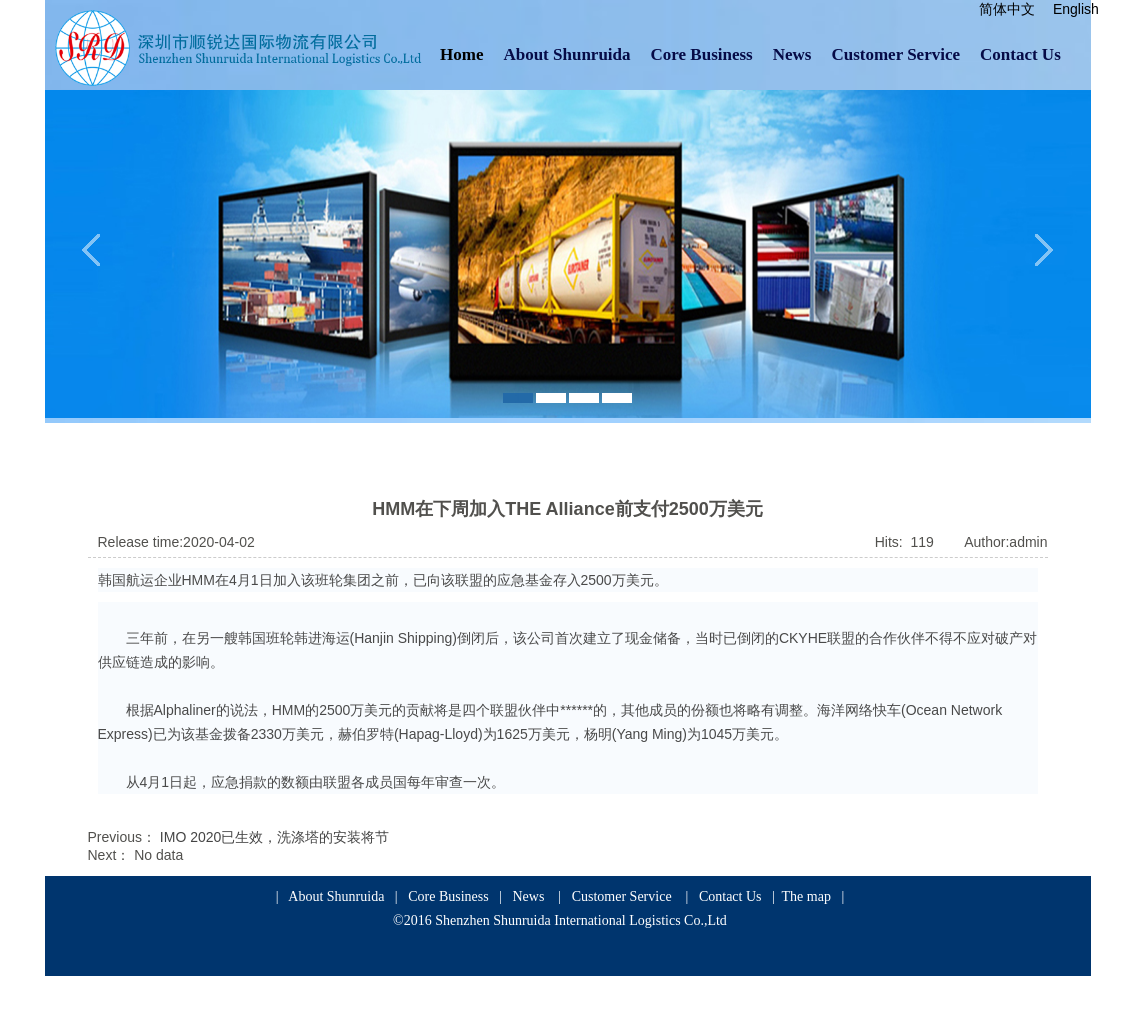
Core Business (702, 54)
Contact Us (1020, 54)
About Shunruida (566, 54)
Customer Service (895, 54)
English (1076, 9)
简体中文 (1007, 9)
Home (461, 54)
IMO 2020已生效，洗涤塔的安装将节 (274, 837)
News (792, 54)
